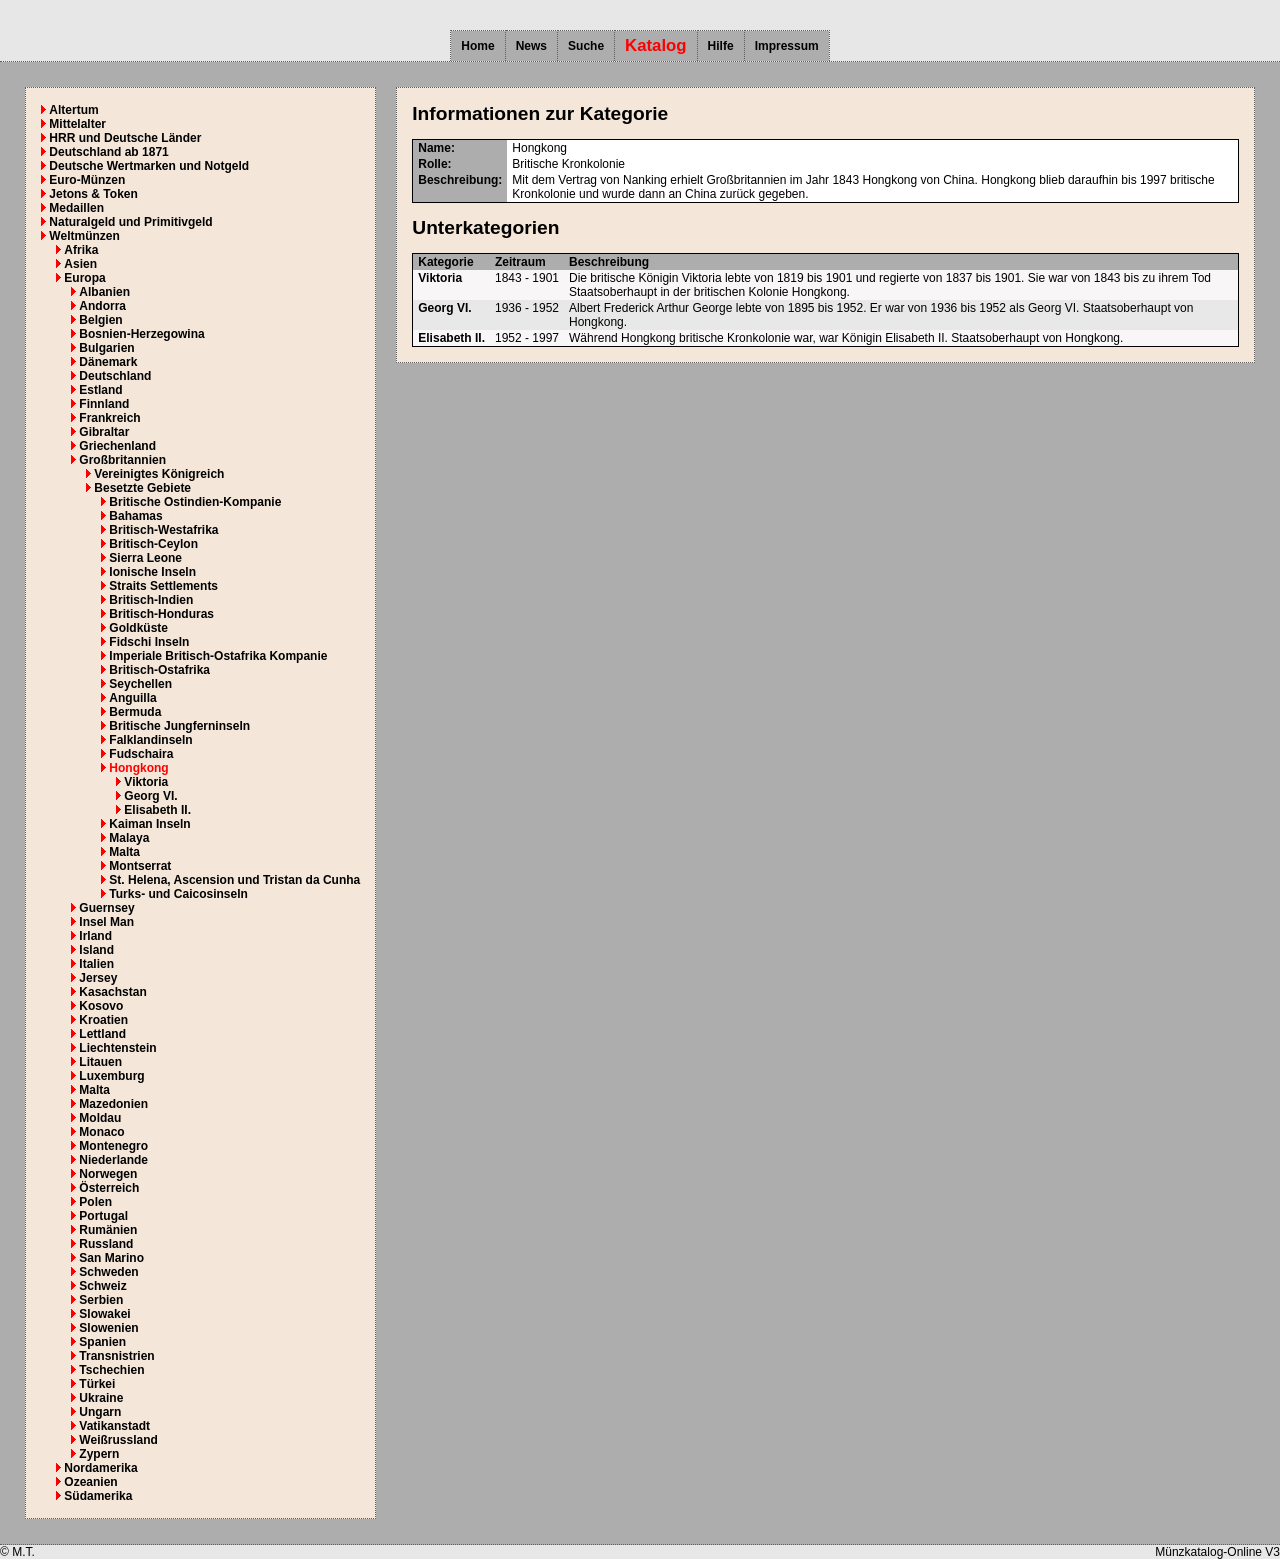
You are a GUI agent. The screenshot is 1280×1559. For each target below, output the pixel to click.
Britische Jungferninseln (179, 726)
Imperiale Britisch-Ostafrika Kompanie (218, 656)
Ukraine (101, 1398)
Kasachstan (112, 992)
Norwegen (108, 1174)
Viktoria (146, 782)
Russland (106, 1244)
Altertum (73, 110)
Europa (84, 278)
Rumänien (108, 1230)
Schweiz (102, 1286)
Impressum (787, 46)
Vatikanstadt (114, 1426)
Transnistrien (116, 1356)
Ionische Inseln (152, 572)
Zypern (99, 1454)
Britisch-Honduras (161, 614)
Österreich (109, 1188)
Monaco (101, 1132)
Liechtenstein (117, 1048)
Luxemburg (111, 1076)
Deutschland (115, 376)
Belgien (100, 320)
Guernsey (106, 908)
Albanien (104, 292)
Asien (80, 264)
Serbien (101, 1300)
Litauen (100, 1062)
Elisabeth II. (157, 810)
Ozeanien (90, 1482)
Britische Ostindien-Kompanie (195, 502)
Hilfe (721, 46)
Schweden (108, 1272)
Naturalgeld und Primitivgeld (130, 222)
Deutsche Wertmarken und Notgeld (149, 166)
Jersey (98, 978)
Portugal (103, 1216)
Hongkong (138, 768)
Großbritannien (122, 460)
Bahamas (135, 516)
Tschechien (111, 1370)
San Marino (111, 1258)
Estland (100, 390)
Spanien (102, 1342)
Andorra (102, 306)
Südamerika (98, 1496)
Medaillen (76, 208)
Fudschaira (141, 754)
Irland (95, 936)
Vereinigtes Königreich (159, 474)
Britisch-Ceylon (153, 544)
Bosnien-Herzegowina (141, 334)
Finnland (104, 404)
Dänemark (108, 362)
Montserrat (140, 866)
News (531, 46)
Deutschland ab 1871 (108, 152)
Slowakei (104, 1314)
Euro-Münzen (87, 180)
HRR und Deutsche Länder (125, 138)
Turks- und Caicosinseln (178, 894)
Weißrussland (118, 1440)
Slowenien (108, 1328)
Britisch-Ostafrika (159, 670)
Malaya (129, 838)
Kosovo (101, 1006)
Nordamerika (100, 1468)
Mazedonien (113, 1104)
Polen (95, 1202)
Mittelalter (77, 124)
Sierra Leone (145, 558)
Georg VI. (150, 796)
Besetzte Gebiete (142, 488)
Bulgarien (106, 348)
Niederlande (113, 1160)
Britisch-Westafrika (163, 530)
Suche (586, 46)
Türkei (97, 1384)
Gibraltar (104, 432)
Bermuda (135, 712)
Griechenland (117, 446)
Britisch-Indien (151, 600)
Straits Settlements (163, 586)
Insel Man (106, 922)
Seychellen (140, 684)
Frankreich (109, 418)
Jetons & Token (93, 194)
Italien (96, 964)
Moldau (100, 1118)
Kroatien (103, 1020)
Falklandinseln (150, 740)
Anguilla (132, 698)
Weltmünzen (84, 236)
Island (96, 950)
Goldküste (138, 628)
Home (477, 46)
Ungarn (100, 1412)
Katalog (656, 45)
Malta (124, 852)
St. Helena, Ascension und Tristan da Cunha (234, 880)
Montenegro (113, 1146)
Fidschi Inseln (149, 642)
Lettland (102, 1034)
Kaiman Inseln (149, 824)
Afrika (81, 250)
